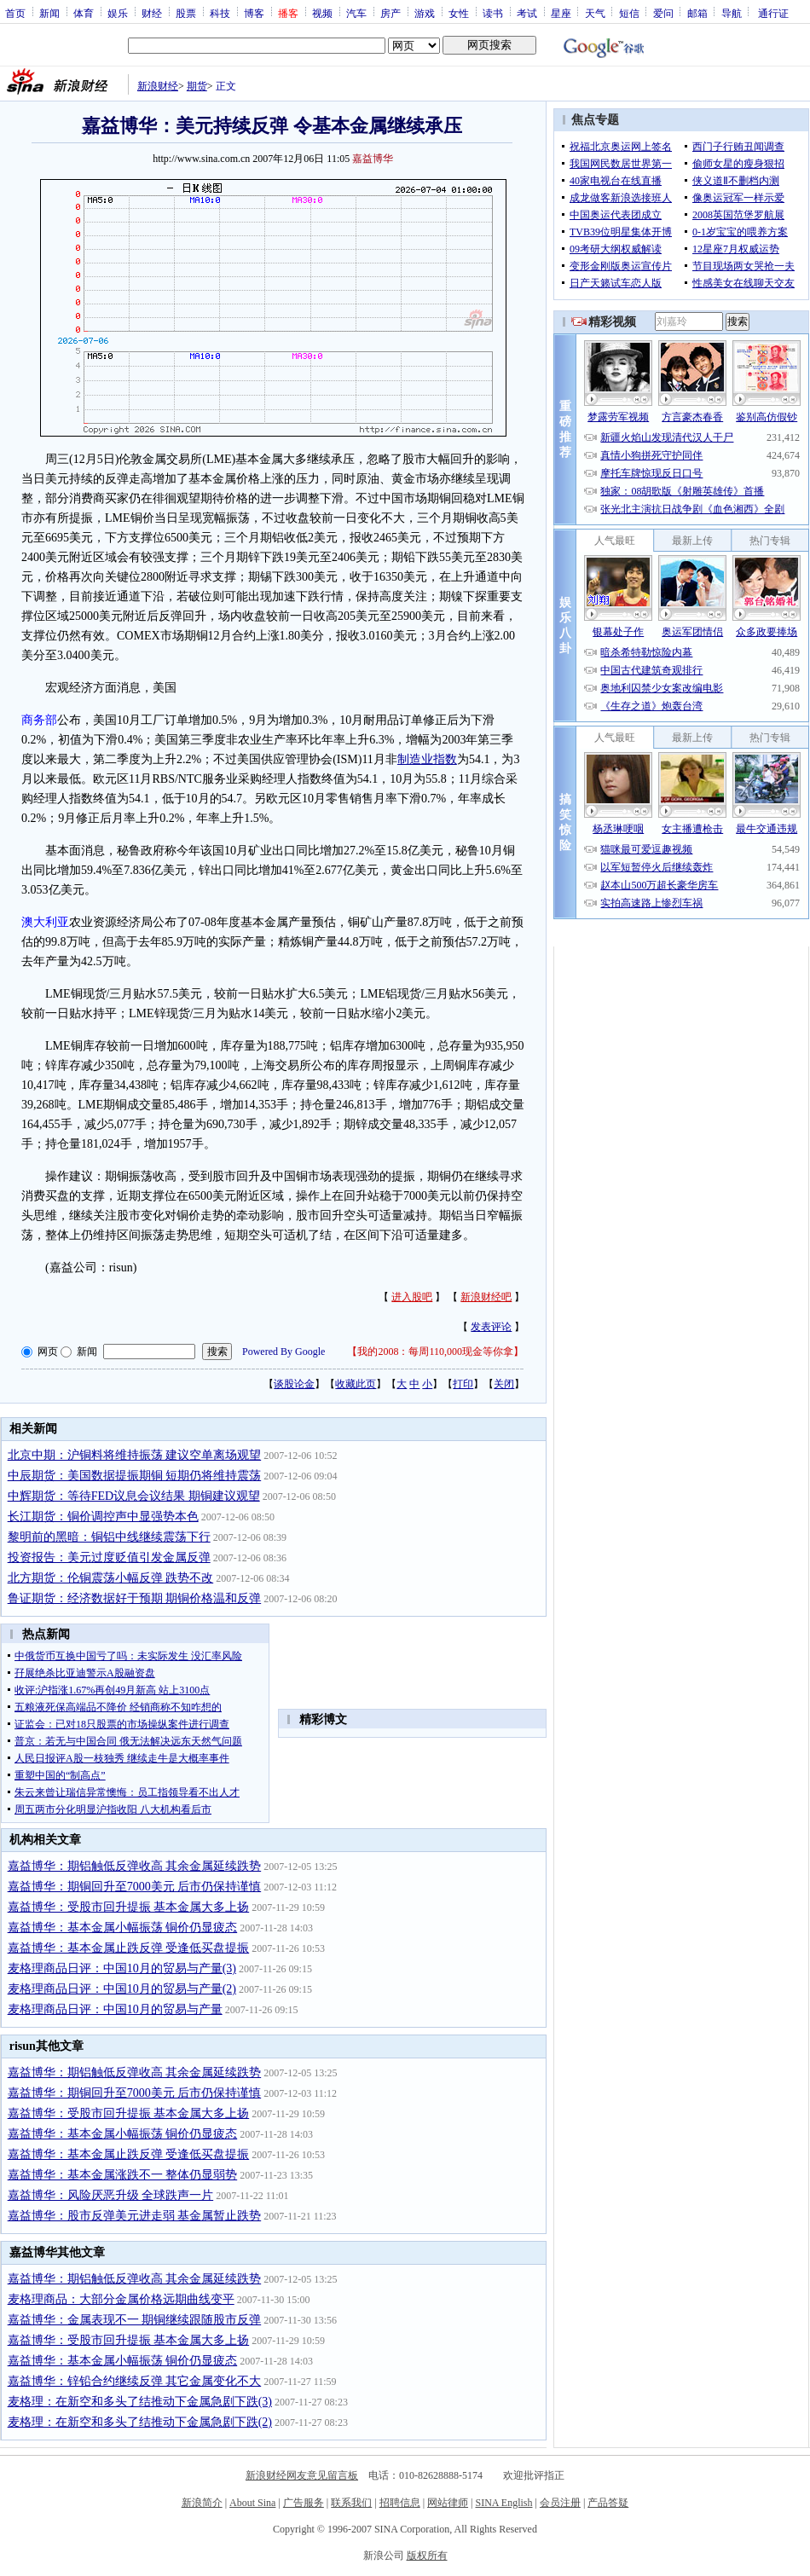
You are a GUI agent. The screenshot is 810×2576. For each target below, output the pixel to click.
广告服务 (303, 2503)
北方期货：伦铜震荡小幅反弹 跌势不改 (111, 1578)
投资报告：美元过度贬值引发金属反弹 (109, 1557)
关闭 (504, 1384)
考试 (527, 13)
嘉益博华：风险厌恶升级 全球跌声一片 (111, 2195)
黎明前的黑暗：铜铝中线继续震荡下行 (109, 1537)
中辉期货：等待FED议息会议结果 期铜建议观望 (134, 1496)
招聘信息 (399, 2503)
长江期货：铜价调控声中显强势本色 (103, 1516)
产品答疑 (607, 2503)
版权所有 (427, 2556)
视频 (322, 13)
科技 (220, 13)
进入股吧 (411, 1297)
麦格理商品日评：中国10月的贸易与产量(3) (122, 1968)
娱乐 (117, 13)
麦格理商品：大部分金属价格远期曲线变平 (121, 2299)
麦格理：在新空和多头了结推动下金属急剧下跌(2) (140, 2422)
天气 (595, 13)
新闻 (49, 13)
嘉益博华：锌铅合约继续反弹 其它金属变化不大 (135, 2381)
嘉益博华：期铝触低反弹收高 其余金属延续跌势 (135, 1866)
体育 (83, 13)
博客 (254, 13)
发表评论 (491, 1327)
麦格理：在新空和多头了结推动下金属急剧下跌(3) (140, 2401)
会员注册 (560, 2503)
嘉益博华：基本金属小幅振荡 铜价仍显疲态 (123, 1927)
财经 (152, 13)
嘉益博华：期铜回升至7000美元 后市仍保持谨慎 (135, 1886)
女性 (458, 13)
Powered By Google (283, 1351)
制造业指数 (427, 759)
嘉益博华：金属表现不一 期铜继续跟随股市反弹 (135, 2319)
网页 (48, 1351)
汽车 (356, 13)
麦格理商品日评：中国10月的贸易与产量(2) (122, 1989)
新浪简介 (202, 2503)
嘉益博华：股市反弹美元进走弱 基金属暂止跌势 (135, 2215)
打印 (463, 1384)
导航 (731, 13)
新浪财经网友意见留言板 (302, 2475)
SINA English (503, 2503)
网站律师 (447, 2503)
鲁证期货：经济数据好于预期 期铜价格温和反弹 (135, 1598)
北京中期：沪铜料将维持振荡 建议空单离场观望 (135, 1455)
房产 (390, 13)
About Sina (252, 2503)
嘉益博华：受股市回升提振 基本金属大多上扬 (129, 1907)
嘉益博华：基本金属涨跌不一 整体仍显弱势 (123, 2174)
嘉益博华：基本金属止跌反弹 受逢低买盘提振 (129, 1948)
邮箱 (697, 13)
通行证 (773, 13)
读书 (493, 13)
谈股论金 (294, 1384)
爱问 (663, 13)
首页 (15, 13)
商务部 (39, 720)
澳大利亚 (45, 922)
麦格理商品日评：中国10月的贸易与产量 (115, 2009)
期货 (197, 86)
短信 (629, 13)
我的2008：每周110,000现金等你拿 (435, 1351)
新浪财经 (157, 86)
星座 (561, 13)
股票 (186, 13)
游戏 (424, 13)
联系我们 (351, 2503)
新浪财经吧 (486, 1297)
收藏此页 (355, 1384)
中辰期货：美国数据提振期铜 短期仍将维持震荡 (135, 1475)
